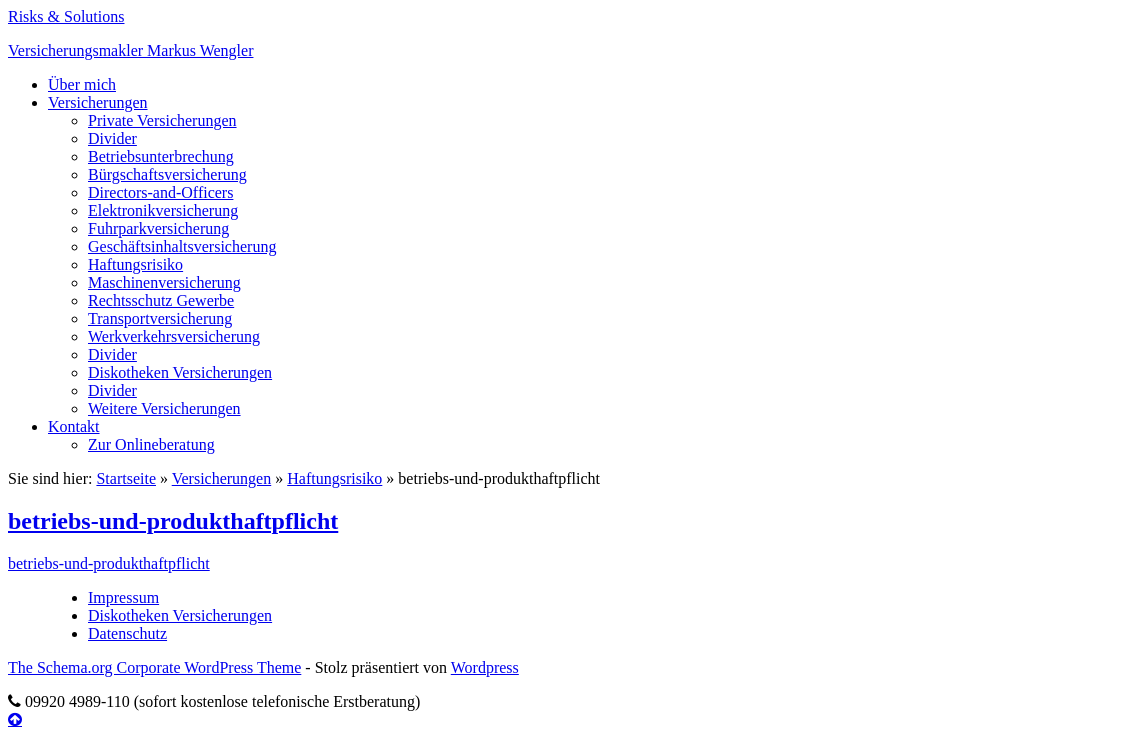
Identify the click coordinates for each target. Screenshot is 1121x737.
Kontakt (74, 426)
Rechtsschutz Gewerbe (161, 300)
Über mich (82, 84)
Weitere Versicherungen (164, 408)
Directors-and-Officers (160, 192)
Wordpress (485, 667)
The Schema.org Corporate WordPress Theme (154, 667)
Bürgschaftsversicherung (167, 174)
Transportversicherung (160, 318)
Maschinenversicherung (164, 282)
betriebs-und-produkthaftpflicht (173, 521)
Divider (112, 138)
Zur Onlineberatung (151, 444)
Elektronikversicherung (163, 210)
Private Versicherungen (162, 120)
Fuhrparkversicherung (158, 228)
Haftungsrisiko (135, 264)
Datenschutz (127, 633)
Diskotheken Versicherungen (180, 372)
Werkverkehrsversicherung (174, 336)
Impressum (123, 597)
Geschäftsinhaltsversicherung (182, 246)
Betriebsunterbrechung (161, 156)
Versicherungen (98, 102)
